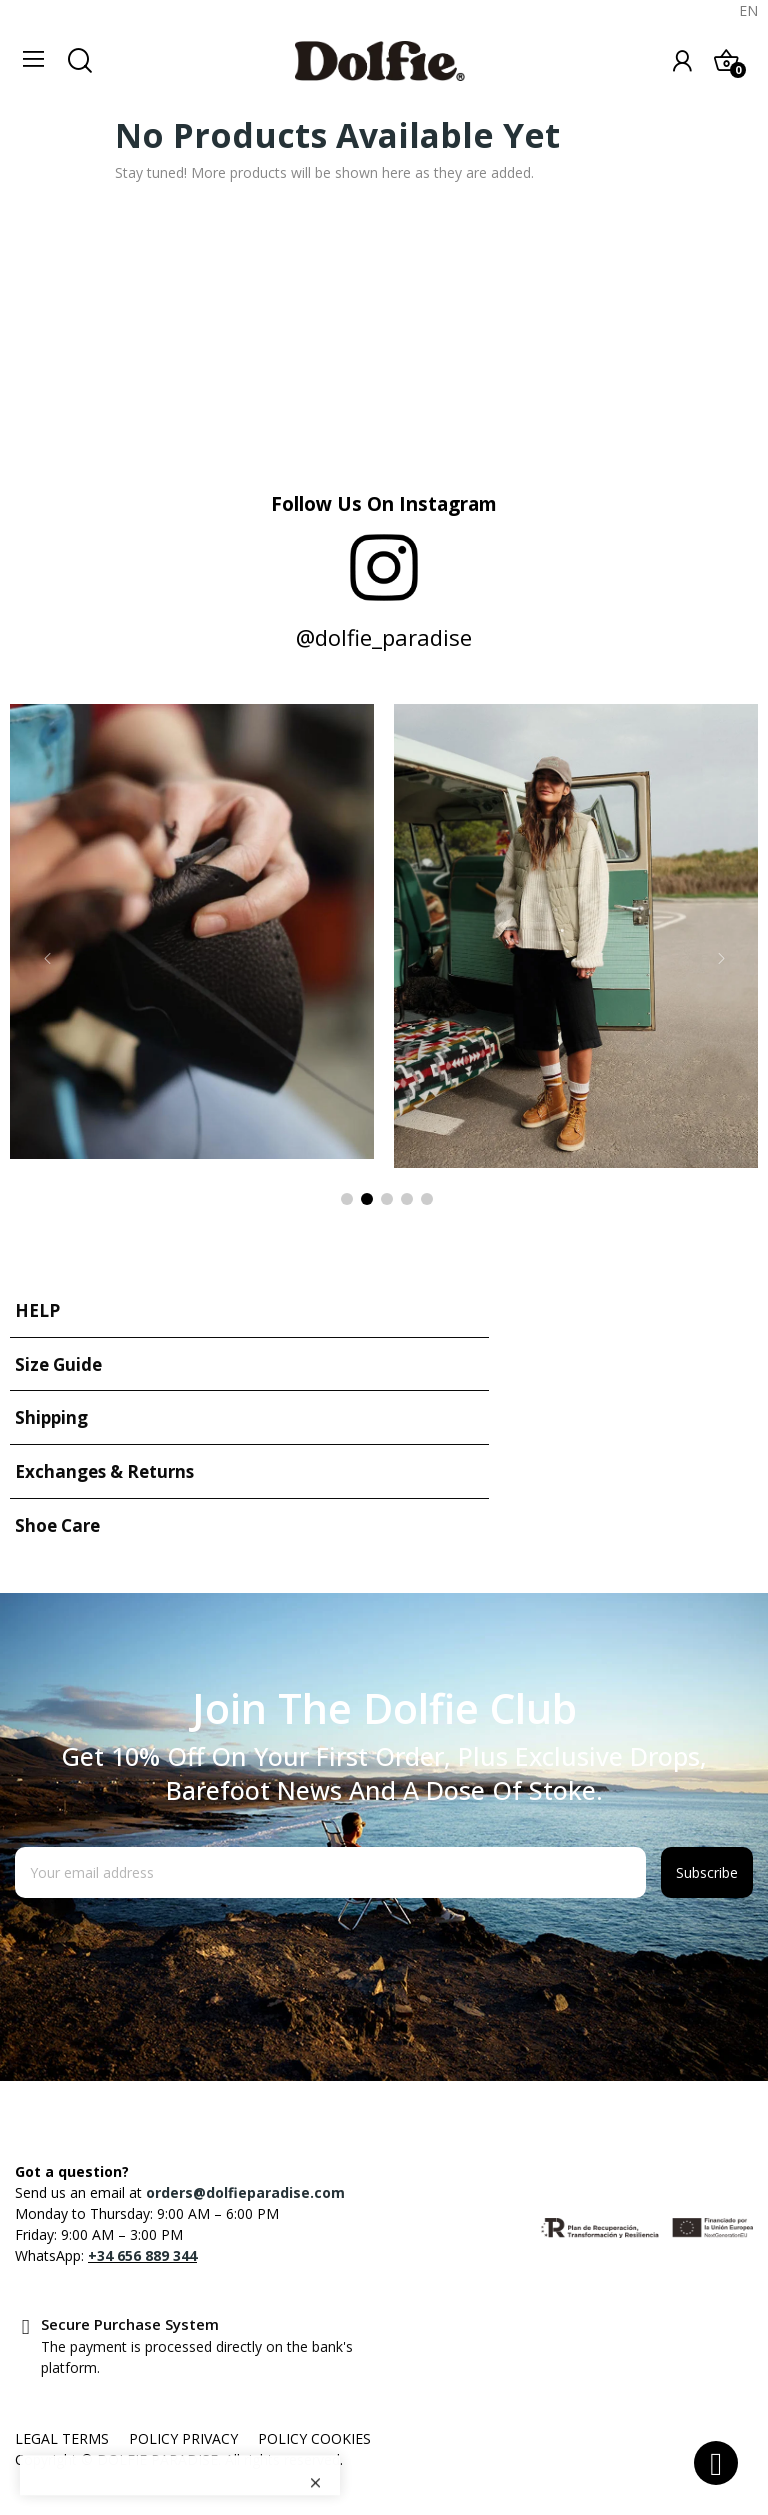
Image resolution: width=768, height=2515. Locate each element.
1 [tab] (347, 1199)
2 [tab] (367, 1199)
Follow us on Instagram (384, 504)
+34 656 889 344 (142, 2255)
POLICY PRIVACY (183, 2438)
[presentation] (177, 1947)
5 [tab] (427, 1199)
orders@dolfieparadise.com (245, 2192)
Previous (47, 959)
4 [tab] (407, 1199)
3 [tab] (387, 1199)
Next (721, 959)
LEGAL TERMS (62, 2438)
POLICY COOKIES (314, 2438)
